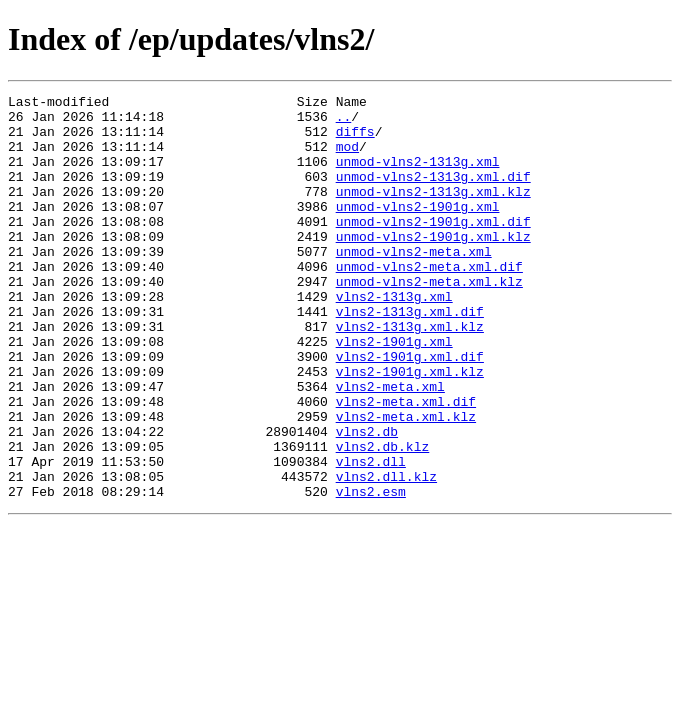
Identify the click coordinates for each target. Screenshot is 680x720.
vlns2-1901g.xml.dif (410, 410)
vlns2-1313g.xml (394, 338)
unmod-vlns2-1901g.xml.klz (433, 266)
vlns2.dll (371, 536)
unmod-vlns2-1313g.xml (418, 176)
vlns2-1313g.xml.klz (410, 374)
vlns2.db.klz (383, 518)
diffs (355, 140)
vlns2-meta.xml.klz (406, 482)
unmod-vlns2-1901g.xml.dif (433, 248)
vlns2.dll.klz (386, 554)
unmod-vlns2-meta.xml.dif (429, 302)
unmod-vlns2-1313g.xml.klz (433, 212)
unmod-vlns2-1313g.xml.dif (433, 194)
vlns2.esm (371, 572)
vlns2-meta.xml (390, 446)
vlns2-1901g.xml (394, 392)
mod (347, 158)
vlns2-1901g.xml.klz (410, 428)
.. (344, 122)
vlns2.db (367, 500)
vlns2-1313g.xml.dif (410, 356)
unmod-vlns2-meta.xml (414, 284)
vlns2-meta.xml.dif (406, 464)
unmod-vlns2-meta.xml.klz (429, 320)
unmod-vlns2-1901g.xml (418, 230)
